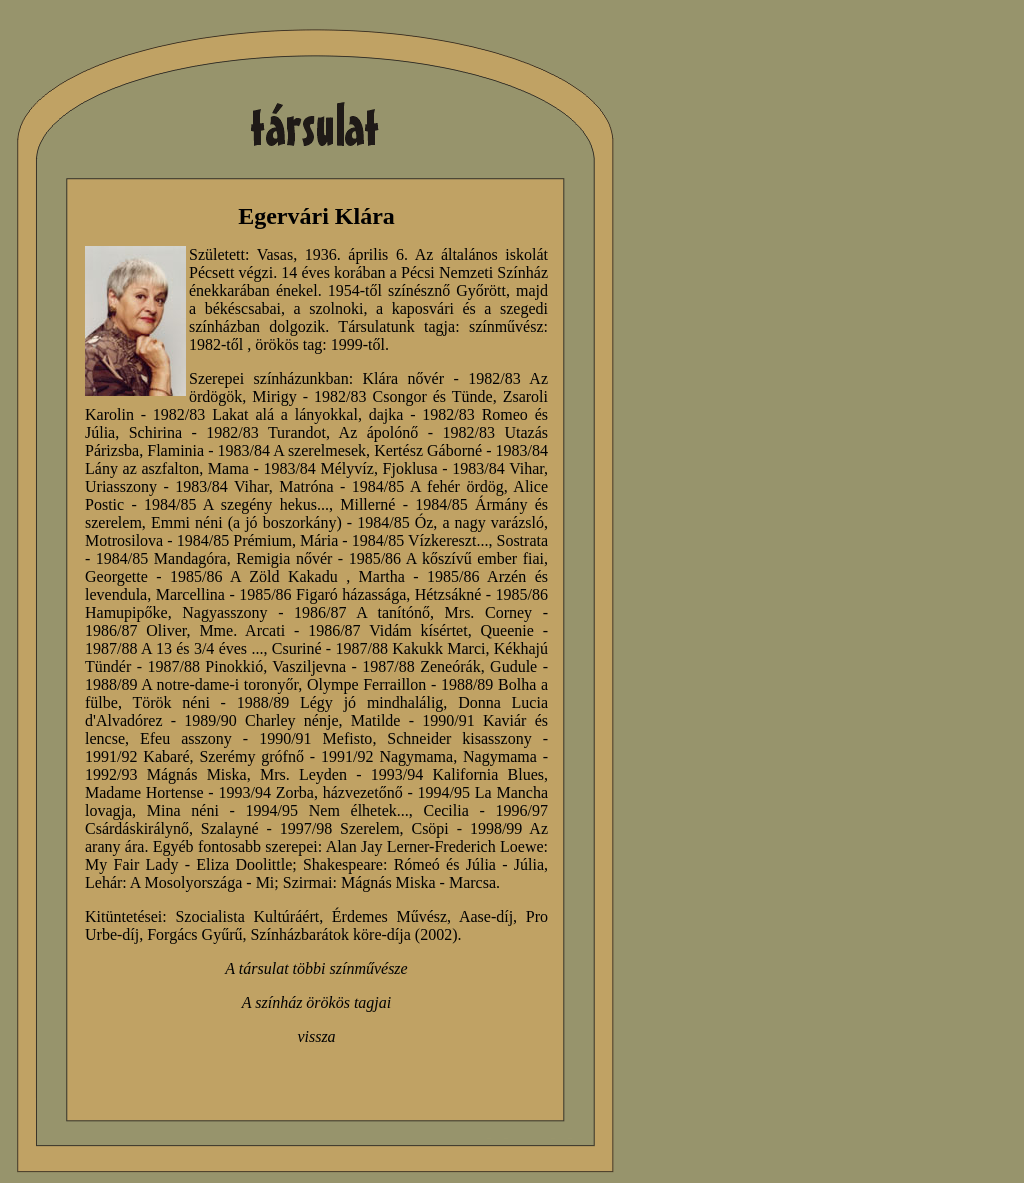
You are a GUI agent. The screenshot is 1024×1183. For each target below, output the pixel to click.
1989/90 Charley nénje (261, 720)
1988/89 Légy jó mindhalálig (340, 702)
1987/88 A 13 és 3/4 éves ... (174, 648)
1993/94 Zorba (265, 792)
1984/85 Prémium (234, 540)
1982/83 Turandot (266, 432)
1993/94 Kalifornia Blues (457, 774)
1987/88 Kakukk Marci (411, 648)
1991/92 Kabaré (137, 756)
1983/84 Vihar (498, 468)
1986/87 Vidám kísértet (388, 630)
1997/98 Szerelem (340, 828)
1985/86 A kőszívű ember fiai (446, 558)
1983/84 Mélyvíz (318, 468)
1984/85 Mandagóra (161, 558)
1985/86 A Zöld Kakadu (254, 576)
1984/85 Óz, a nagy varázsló (450, 522)
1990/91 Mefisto (315, 738)
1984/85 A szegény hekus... (236, 504)
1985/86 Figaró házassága (322, 594)
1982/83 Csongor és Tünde (403, 396)
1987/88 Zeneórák (421, 666)
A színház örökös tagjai (317, 1002)
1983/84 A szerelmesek (292, 450)
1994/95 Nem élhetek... (327, 810)
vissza (316, 1036)
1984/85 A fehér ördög (428, 486)
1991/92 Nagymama (387, 756)
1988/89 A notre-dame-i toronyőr (191, 684)
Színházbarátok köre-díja (330, 934)
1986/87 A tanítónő (362, 612)
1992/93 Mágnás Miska (166, 774)
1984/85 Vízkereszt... (420, 540)
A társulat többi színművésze (316, 968)
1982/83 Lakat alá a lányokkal (255, 414)
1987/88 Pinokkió (205, 666)
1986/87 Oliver (136, 630)
